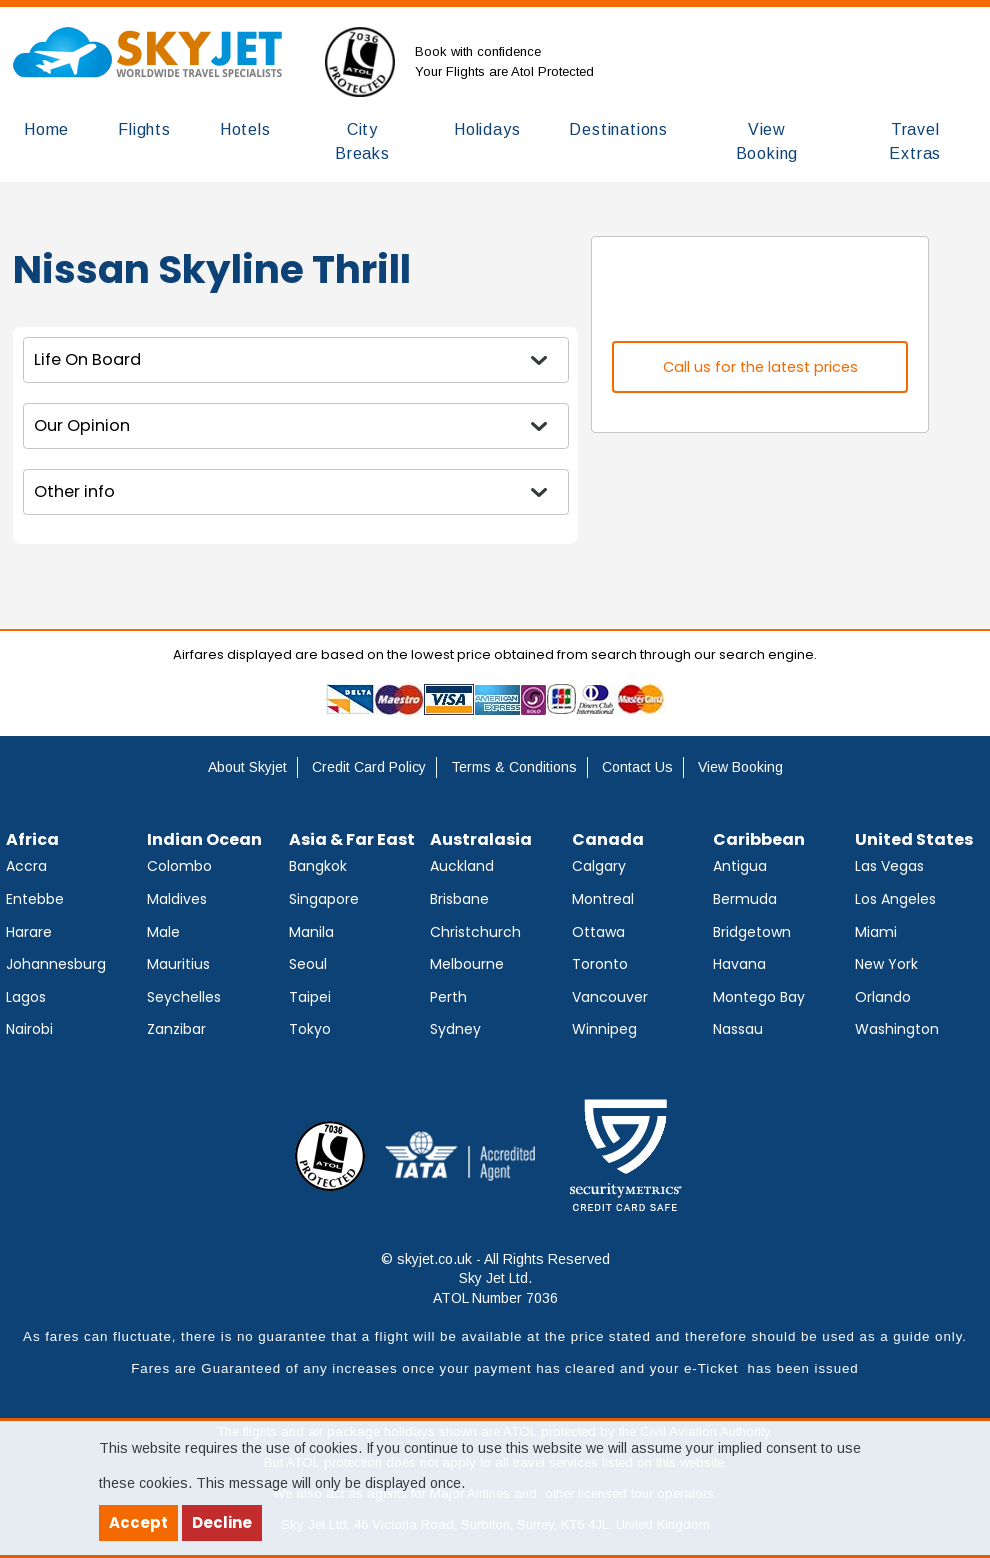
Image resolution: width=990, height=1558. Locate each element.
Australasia (481, 839)
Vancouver (610, 997)
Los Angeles (895, 899)
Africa (32, 839)
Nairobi (29, 1029)
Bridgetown (752, 932)
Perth (448, 997)
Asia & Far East (352, 839)
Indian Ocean (204, 839)
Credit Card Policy (369, 767)
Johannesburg (56, 964)
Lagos (26, 997)
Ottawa (598, 932)
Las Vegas (889, 866)
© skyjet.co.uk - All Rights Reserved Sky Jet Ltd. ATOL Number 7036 (495, 1278)
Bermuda (745, 899)
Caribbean (759, 839)
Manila (311, 932)
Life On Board (87, 359)
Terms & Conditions (514, 767)
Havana (739, 964)
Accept (138, 1522)
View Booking (740, 767)
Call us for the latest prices (760, 367)
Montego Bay (759, 997)
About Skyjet (247, 767)
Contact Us (637, 767)
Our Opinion (82, 425)
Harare (29, 932)
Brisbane (459, 899)
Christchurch (475, 932)
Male (163, 932)
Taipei (310, 997)
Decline (222, 1522)
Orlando (883, 997)
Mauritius (178, 964)
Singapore (324, 899)
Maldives (177, 899)
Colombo (179, 866)
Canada (608, 839)
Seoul (308, 964)
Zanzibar (176, 1029)
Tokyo (310, 1029)
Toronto (600, 964)
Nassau (738, 1029)
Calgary (599, 866)
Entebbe (35, 899)
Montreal (603, 899)
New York (886, 964)
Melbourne (467, 964)
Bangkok (318, 866)
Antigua (740, 866)
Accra (26, 866)
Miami (876, 932)
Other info (74, 491)
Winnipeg (604, 1029)
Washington (897, 1029)
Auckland (462, 866)
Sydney (455, 1029)
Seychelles (184, 997)
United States (914, 839)
